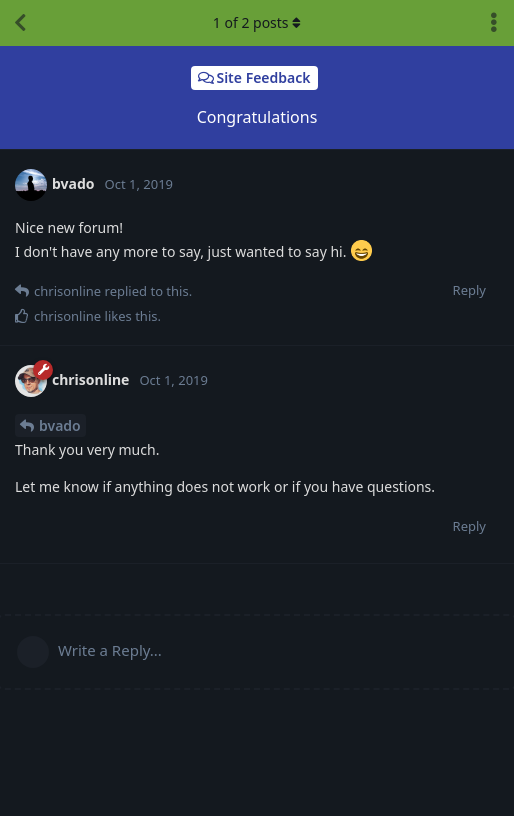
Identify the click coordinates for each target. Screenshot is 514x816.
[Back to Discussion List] (20, 23)
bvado (60, 425)
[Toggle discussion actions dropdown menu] (494, 23)
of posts (257, 22)
